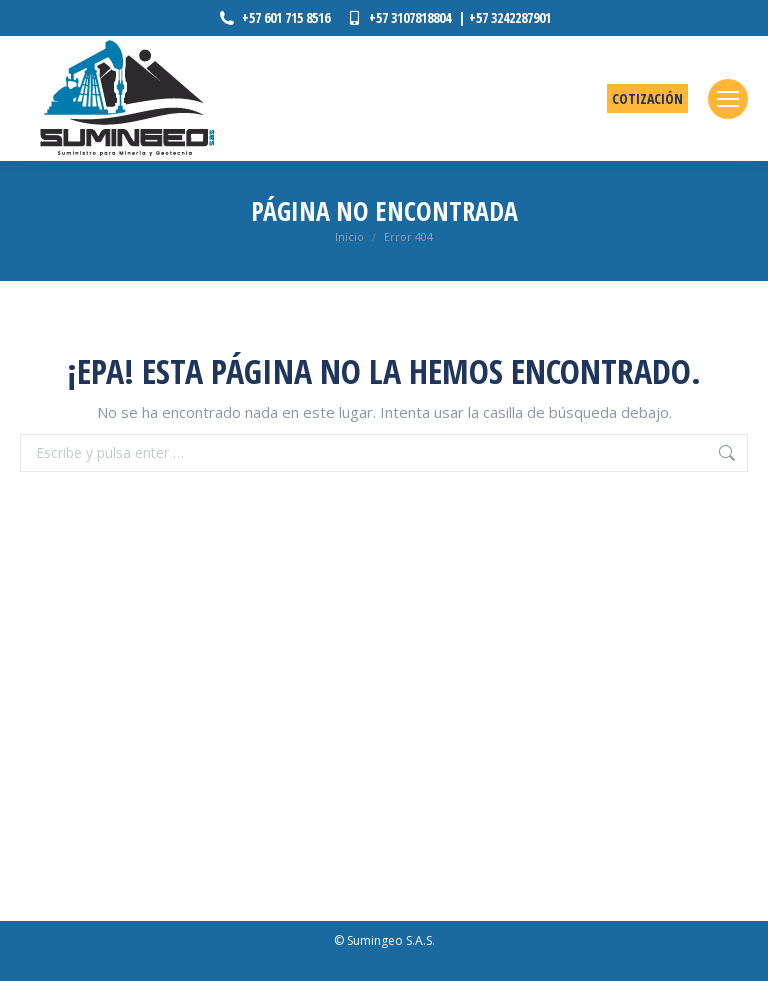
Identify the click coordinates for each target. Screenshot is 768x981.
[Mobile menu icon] (728, 99)
